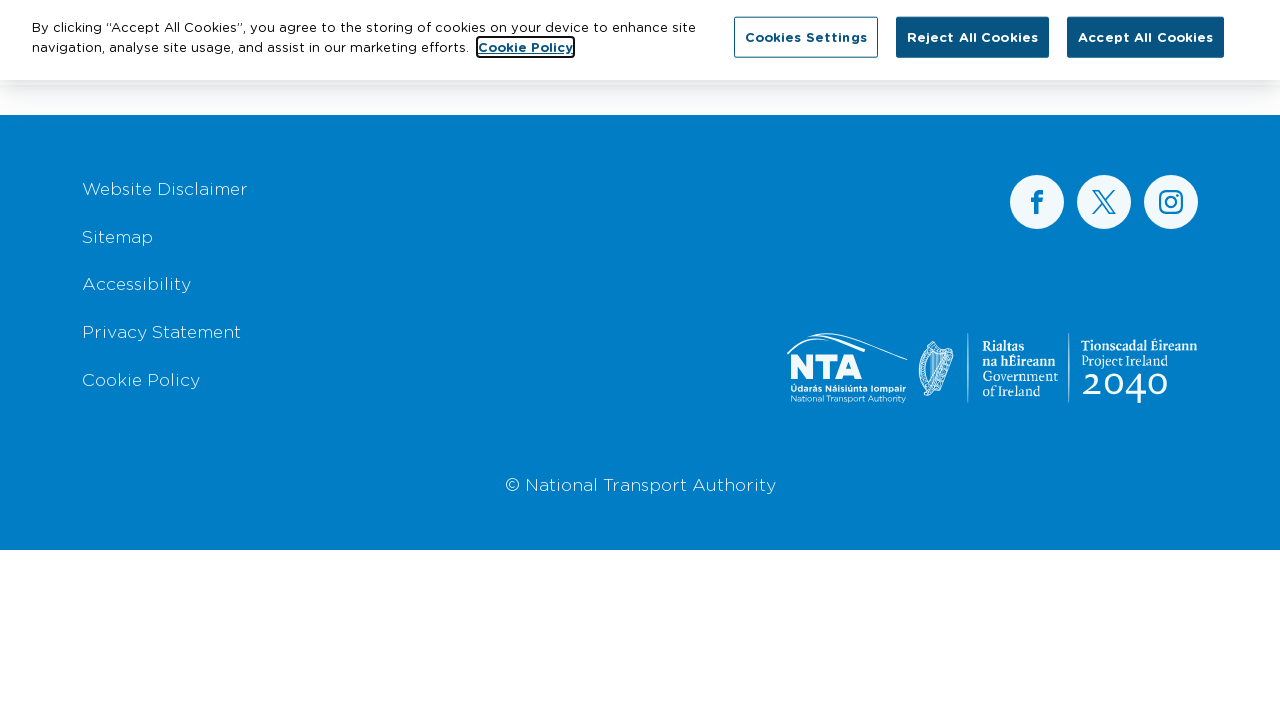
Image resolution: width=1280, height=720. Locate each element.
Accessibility (136, 283)
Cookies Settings (806, 30)
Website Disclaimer (165, 188)
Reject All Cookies (972, 30)
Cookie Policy (141, 379)
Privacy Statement (161, 331)
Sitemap (117, 236)
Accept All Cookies (1145, 30)
